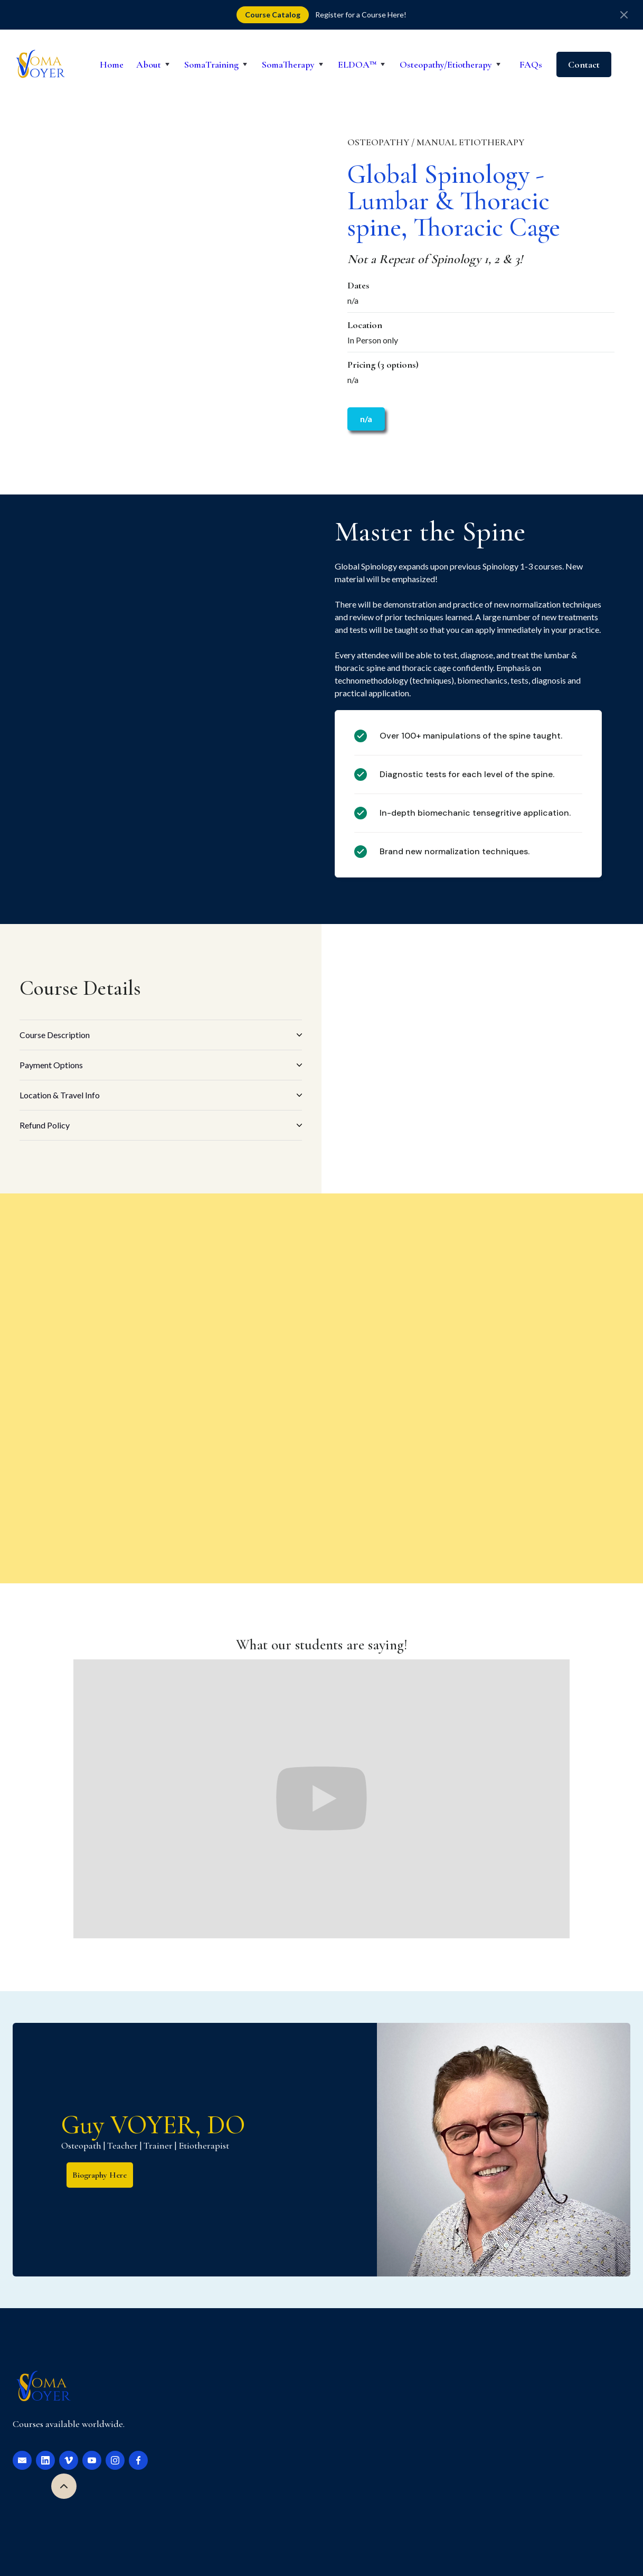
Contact (584, 64)
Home (112, 64)
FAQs (530, 64)
